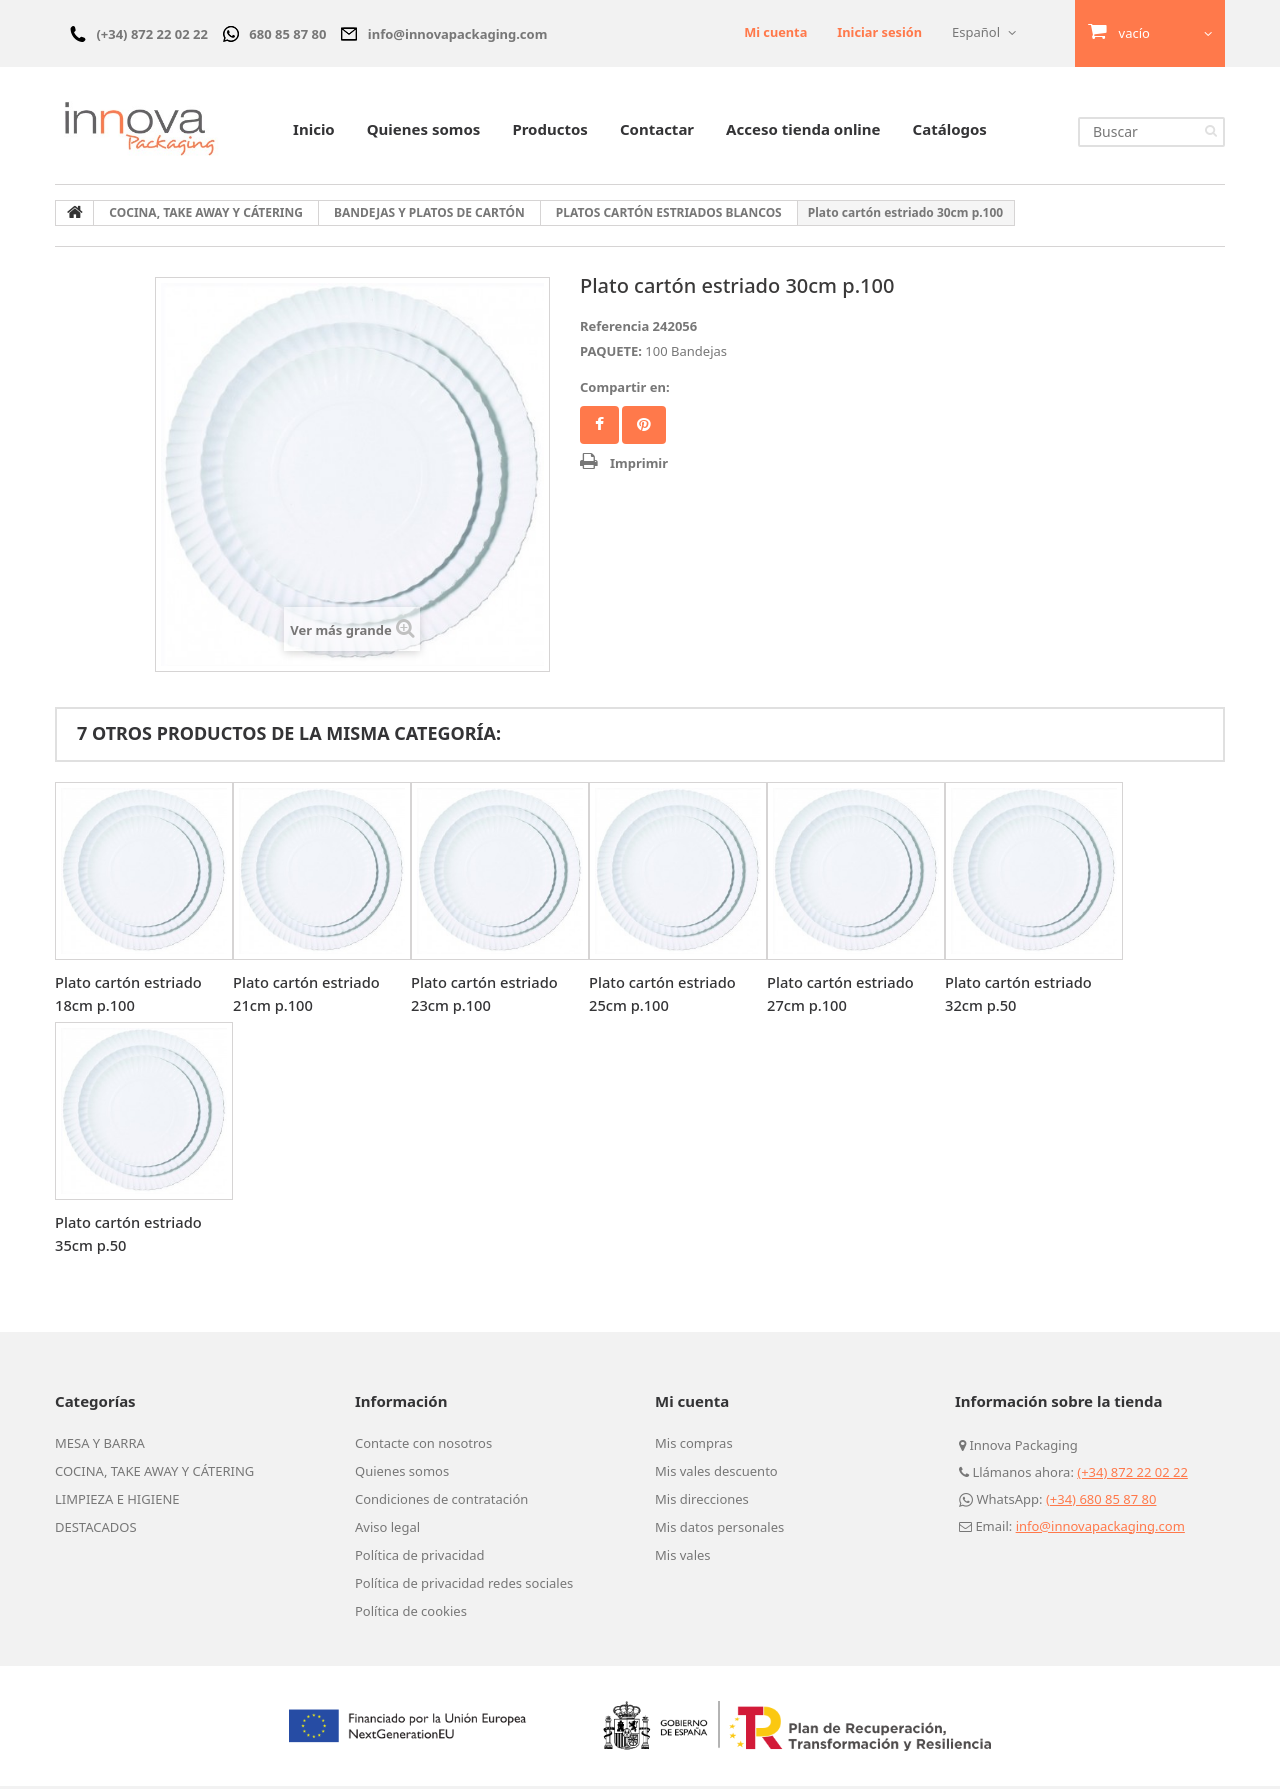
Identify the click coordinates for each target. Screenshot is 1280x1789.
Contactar (657, 132)
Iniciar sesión (879, 32)
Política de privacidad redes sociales (464, 1586)
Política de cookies (411, 1614)
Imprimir (639, 466)
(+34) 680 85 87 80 (1101, 1502)
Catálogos (950, 132)
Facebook (599, 428)
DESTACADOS (96, 1530)
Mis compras (694, 1446)
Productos (549, 132)
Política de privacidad (420, 1558)
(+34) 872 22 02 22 (1132, 1475)
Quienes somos (424, 132)
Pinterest (644, 428)
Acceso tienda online (803, 132)
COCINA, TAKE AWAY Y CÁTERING (154, 1474)
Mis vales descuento (716, 1474)
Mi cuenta (773, 32)
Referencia (614, 329)
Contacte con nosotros (423, 1446)
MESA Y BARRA (100, 1446)
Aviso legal (387, 1530)
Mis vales (683, 1558)
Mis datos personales (719, 1530)
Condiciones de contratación (441, 1502)
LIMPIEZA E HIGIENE (117, 1502)
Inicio (314, 132)
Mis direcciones (702, 1502)
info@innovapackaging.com (1100, 1529)
